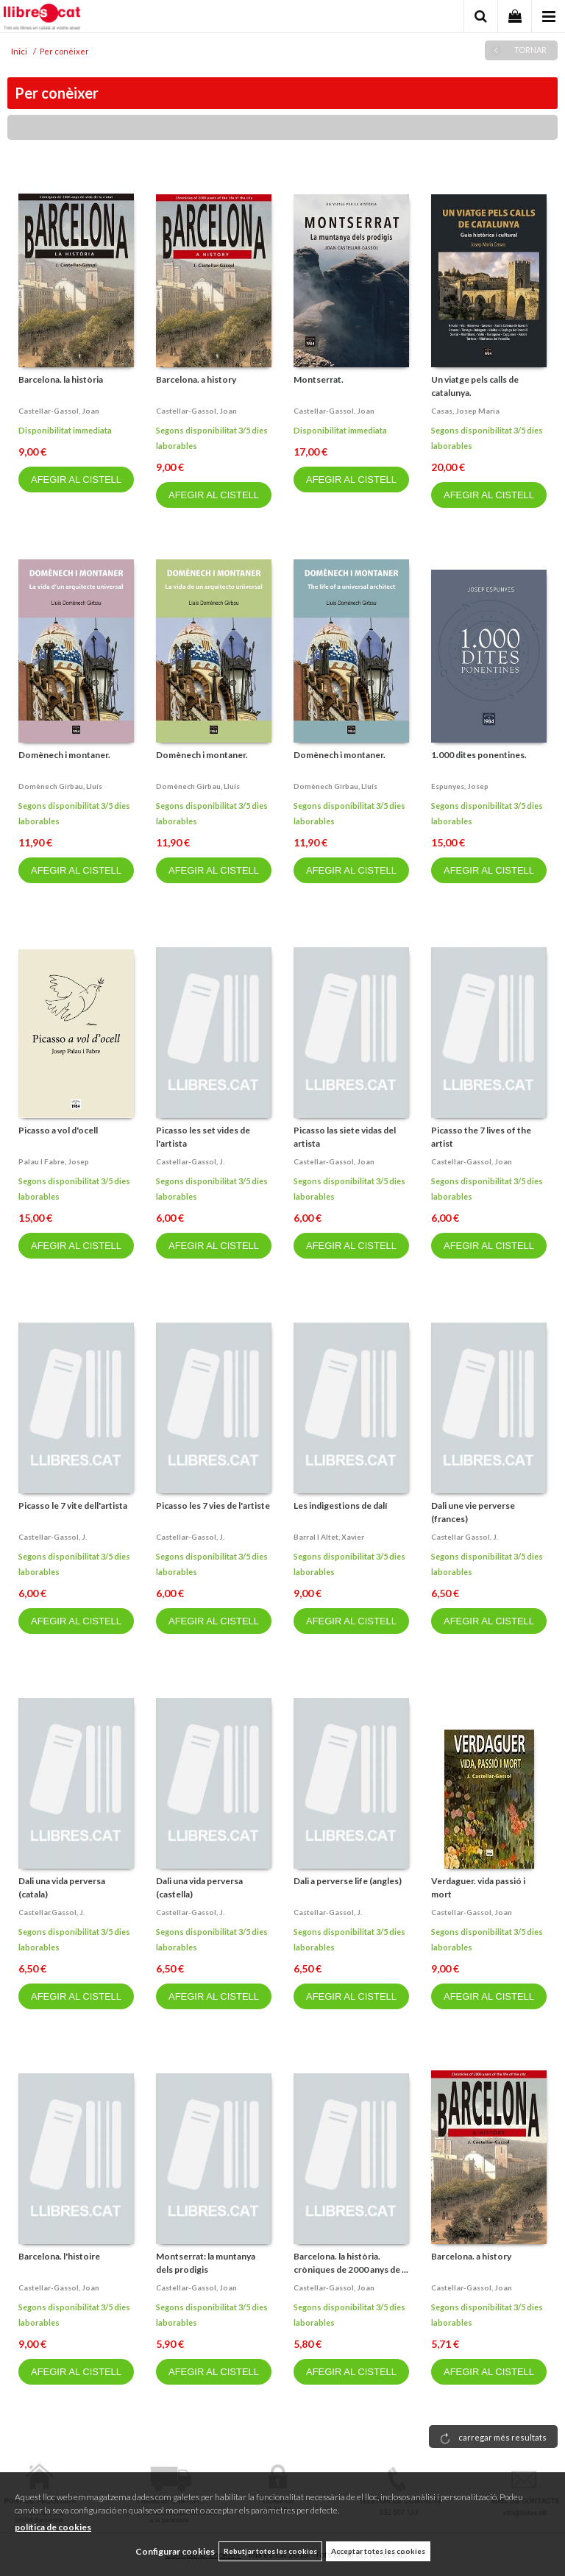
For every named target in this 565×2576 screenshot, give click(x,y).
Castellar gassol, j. (464, 1536)
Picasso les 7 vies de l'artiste (213, 1505)
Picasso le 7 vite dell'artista (72, 1505)
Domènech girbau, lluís (60, 786)
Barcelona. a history (196, 379)
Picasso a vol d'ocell (58, 1130)
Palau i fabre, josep (53, 1161)
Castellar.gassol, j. (51, 1912)
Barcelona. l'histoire (59, 2256)
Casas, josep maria (465, 410)
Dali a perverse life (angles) (348, 1880)
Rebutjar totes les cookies (270, 2551)
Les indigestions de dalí (340, 1505)
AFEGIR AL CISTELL (76, 479)
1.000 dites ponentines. (479, 754)
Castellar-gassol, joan (58, 410)
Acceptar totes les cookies (378, 2551)
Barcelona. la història (60, 379)
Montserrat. (319, 379)
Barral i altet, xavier (329, 1536)
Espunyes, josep (459, 786)
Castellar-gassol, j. (190, 1161)
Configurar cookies (175, 2551)
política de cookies (53, 2527)
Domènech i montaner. (64, 754)
